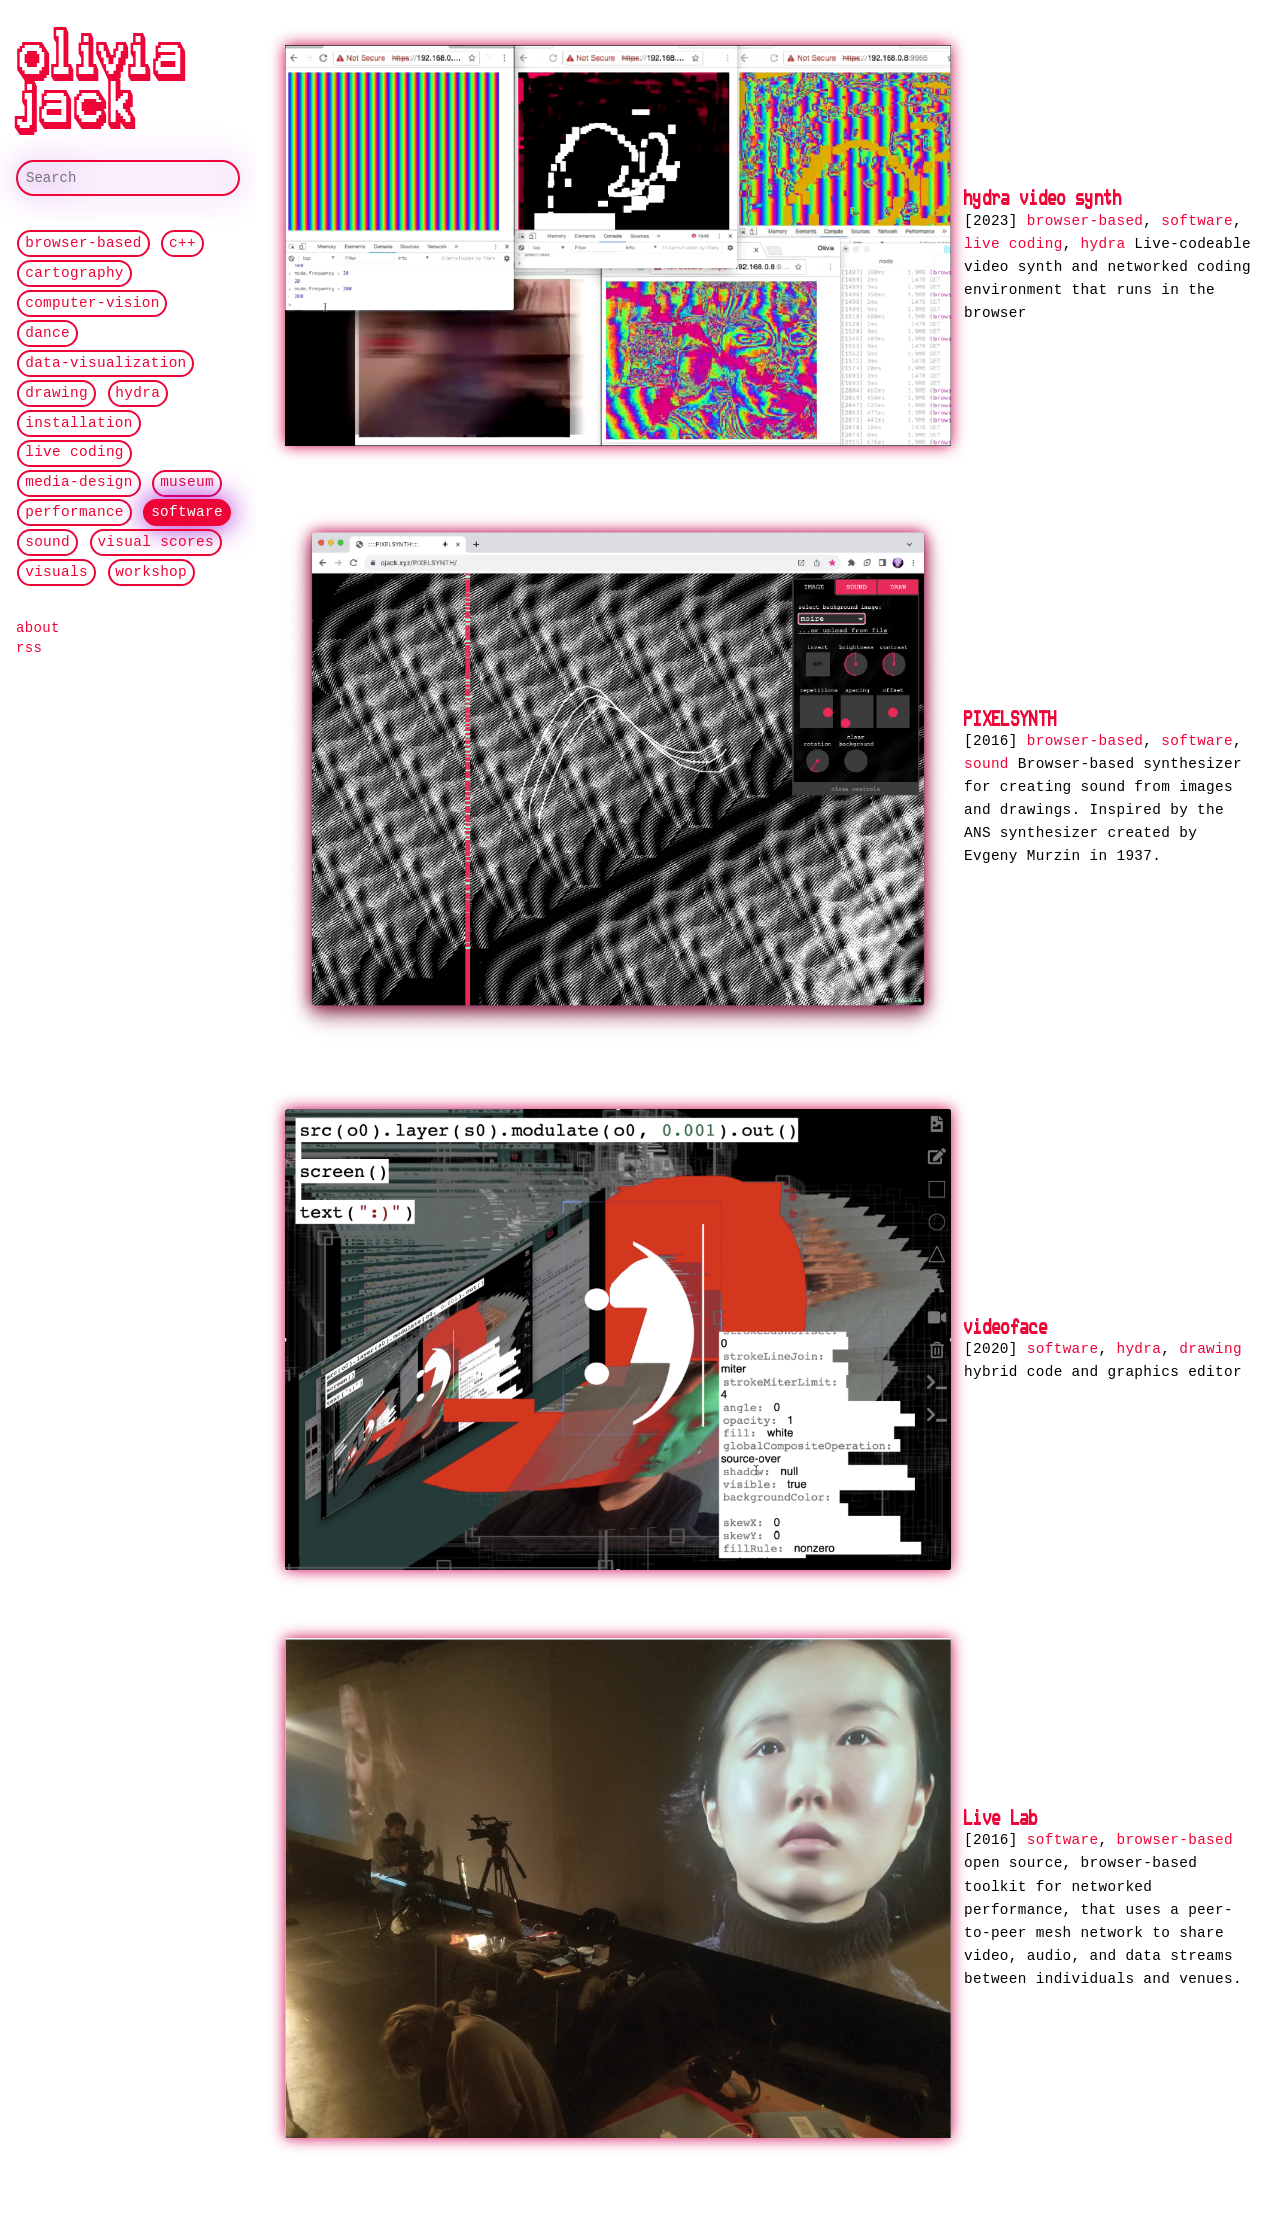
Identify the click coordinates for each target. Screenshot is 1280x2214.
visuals (56, 572)
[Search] (128, 178)
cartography (74, 273)
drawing (56, 393)
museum (187, 482)
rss (29, 648)
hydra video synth (1043, 197)
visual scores (155, 542)
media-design (79, 482)
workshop (151, 572)
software (187, 512)
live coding (74, 453)
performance (74, 512)
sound (47, 542)
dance (47, 333)
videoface (1006, 1322)
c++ (182, 243)
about (38, 628)
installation (79, 423)
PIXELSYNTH (1010, 716)
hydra (137, 393)
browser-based (83, 243)
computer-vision (92, 303)
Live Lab (1001, 1811)
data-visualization (105, 363)
